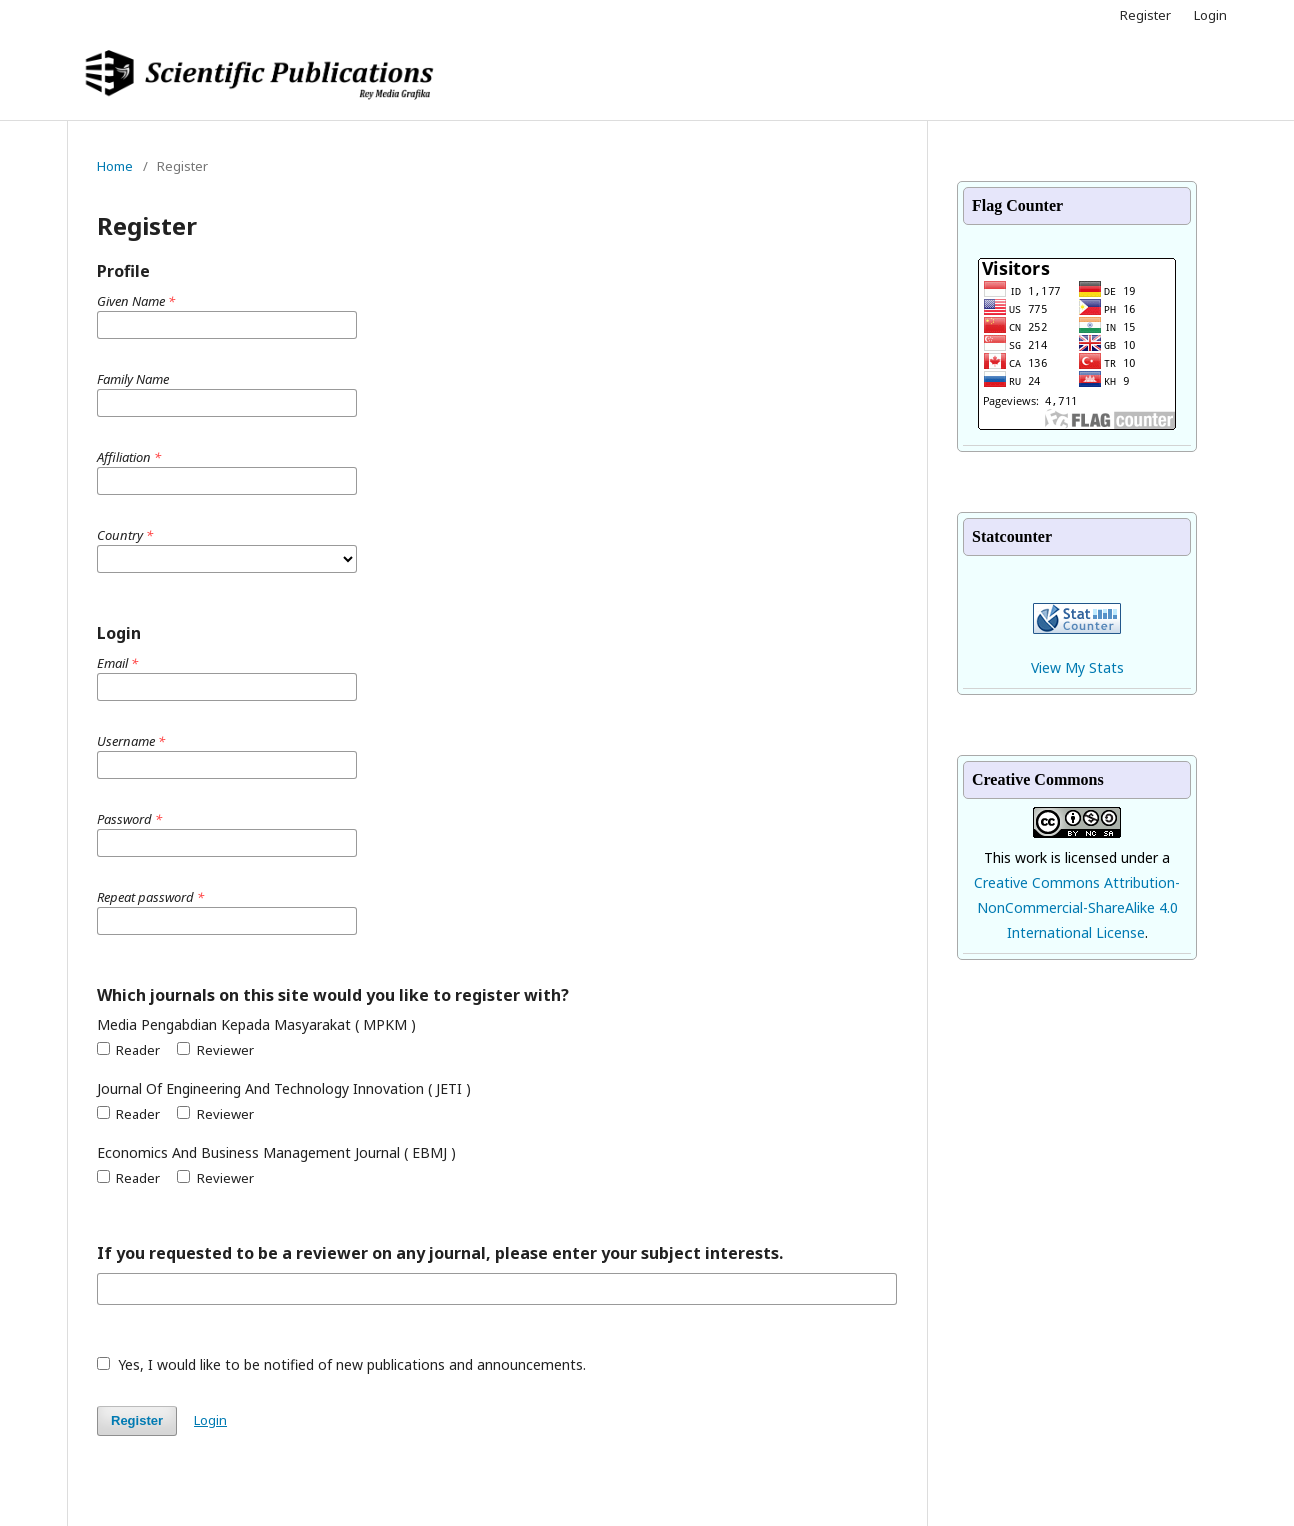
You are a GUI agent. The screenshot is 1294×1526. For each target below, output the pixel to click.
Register (1145, 15)
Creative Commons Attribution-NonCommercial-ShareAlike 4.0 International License (1077, 907)
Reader (128, 1050)
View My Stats (1077, 667)
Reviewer (215, 1050)
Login (1210, 15)
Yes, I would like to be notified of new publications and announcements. (341, 1364)
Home (115, 166)
